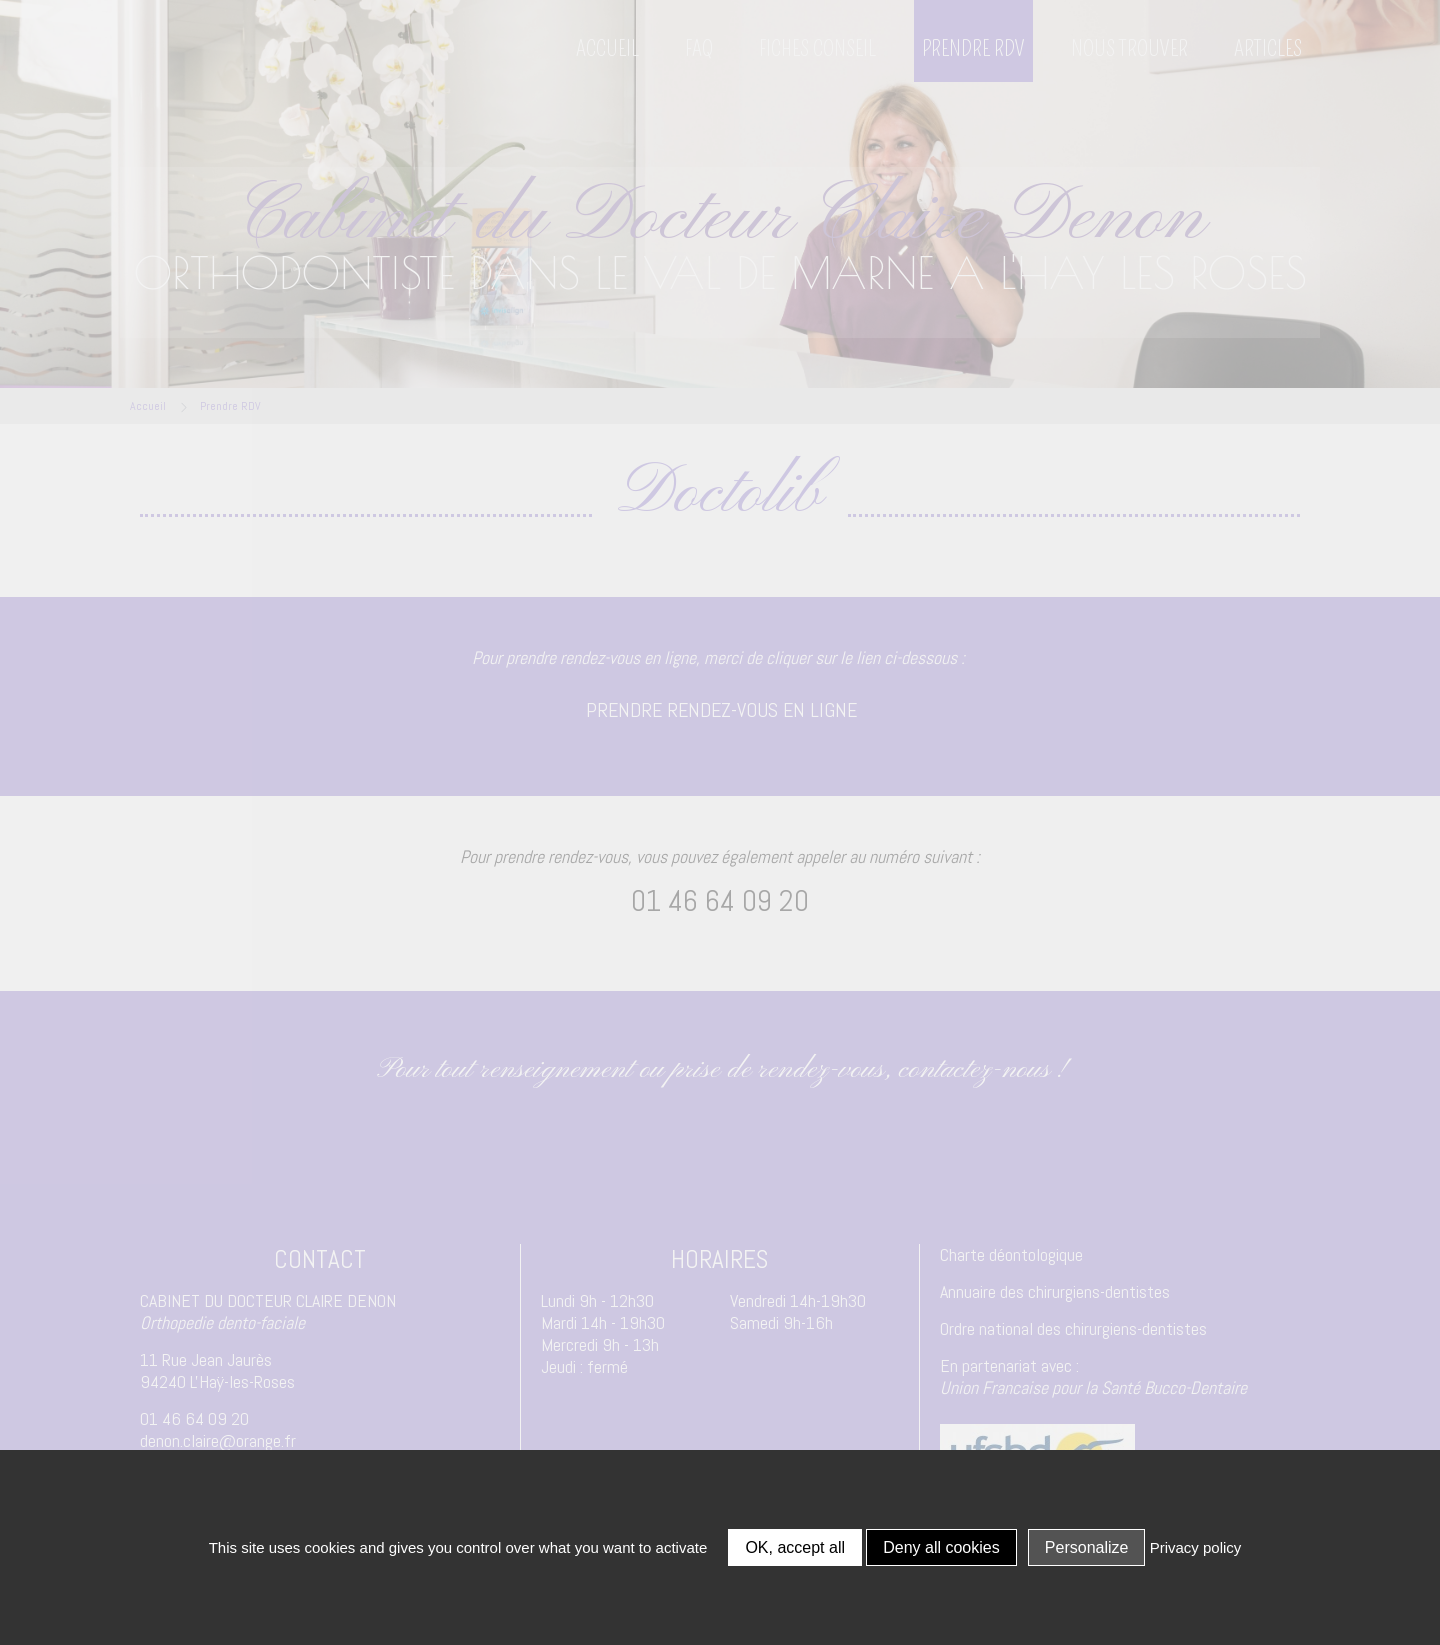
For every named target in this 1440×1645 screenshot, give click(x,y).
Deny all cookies (941, 1547)
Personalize (1087, 1547)
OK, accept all (795, 1547)
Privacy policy (1196, 1547)
